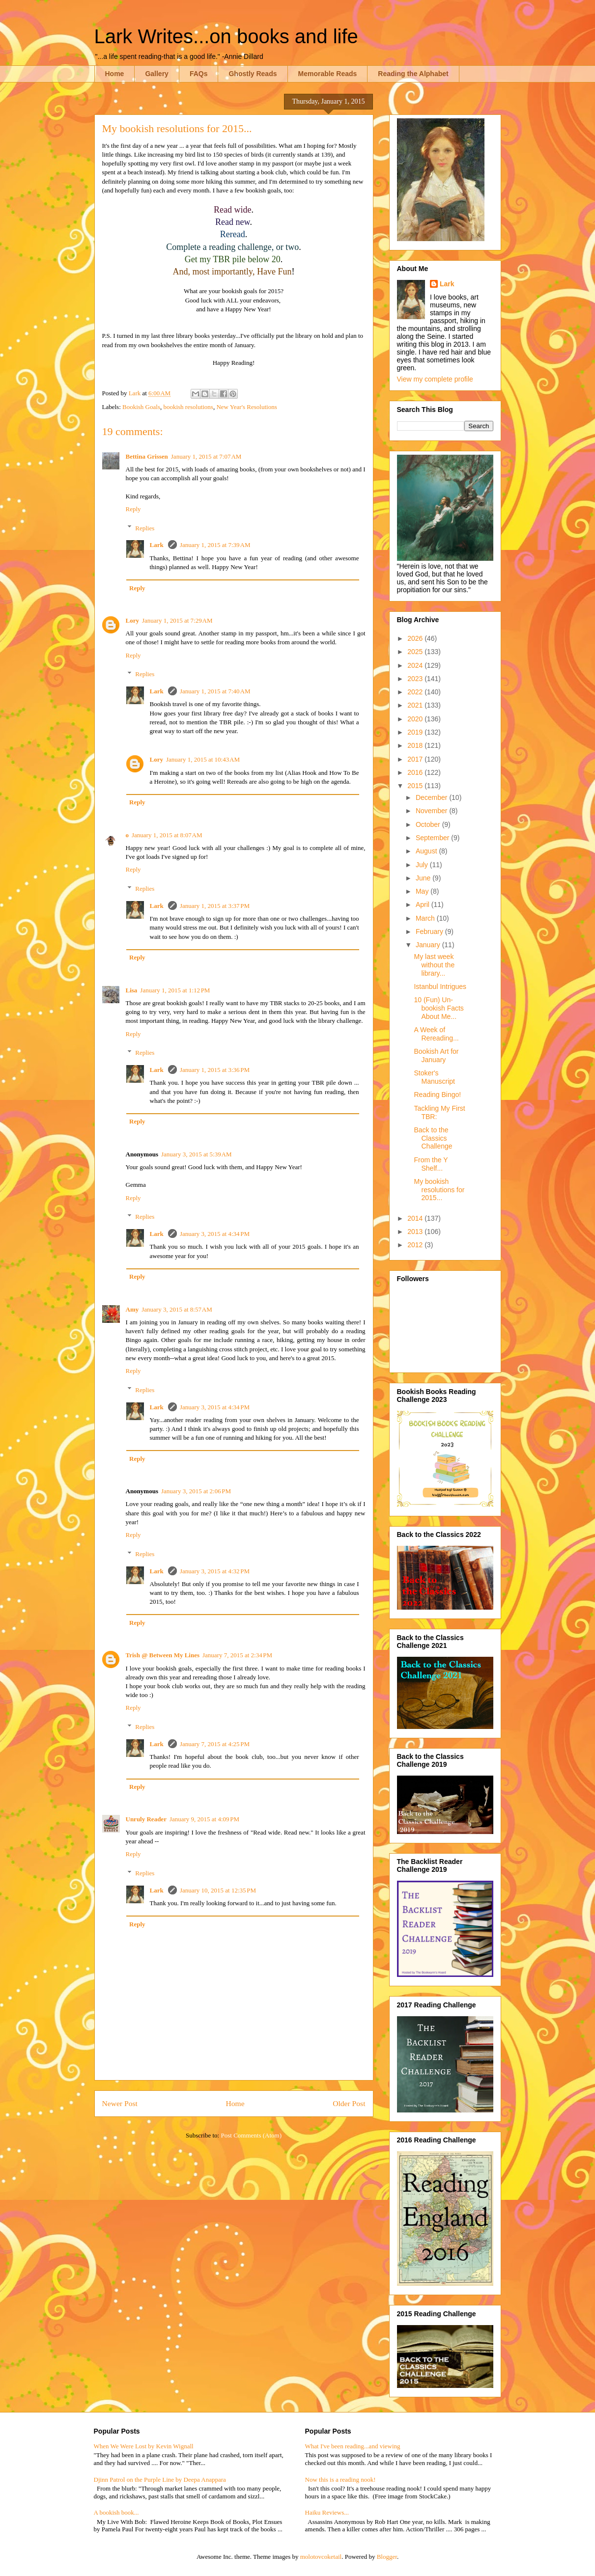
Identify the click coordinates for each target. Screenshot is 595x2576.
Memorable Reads (327, 74)
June (424, 878)
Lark (157, 544)
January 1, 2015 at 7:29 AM (177, 620)
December (432, 797)
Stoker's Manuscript (434, 1077)
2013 (416, 1231)
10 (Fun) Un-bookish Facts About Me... (438, 1008)
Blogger (387, 2556)
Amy (132, 1309)
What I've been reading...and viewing (352, 2446)
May (423, 891)
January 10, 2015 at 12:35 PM (218, 1890)
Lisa (132, 990)
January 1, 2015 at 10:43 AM (203, 759)
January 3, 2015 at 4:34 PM (215, 1233)
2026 (416, 638)
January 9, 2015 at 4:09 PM (204, 1819)
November (432, 811)
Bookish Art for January (436, 1055)
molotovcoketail (320, 2556)
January (429, 945)
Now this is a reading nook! (340, 2479)
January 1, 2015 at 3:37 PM (215, 905)
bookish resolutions (188, 407)
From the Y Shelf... (431, 1164)
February (430, 931)
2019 (416, 732)
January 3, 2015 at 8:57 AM (177, 1309)
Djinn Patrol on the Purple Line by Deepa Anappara (160, 2479)
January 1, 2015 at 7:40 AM (215, 691)
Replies (144, 527)
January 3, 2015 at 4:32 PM (215, 1571)
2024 (416, 665)
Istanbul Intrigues (440, 986)
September (433, 838)
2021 (416, 705)
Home (114, 74)
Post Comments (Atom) (251, 2135)
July (423, 865)
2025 (416, 652)
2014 (416, 1218)
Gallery (156, 74)
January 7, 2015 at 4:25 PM (215, 1744)
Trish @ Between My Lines (163, 1655)
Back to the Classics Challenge (433, 1138)
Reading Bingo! (437, 1094)
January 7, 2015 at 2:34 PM (237, 1655)
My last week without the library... (434, 965)
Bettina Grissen (147, 456)
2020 (416, 719)
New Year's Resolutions (246, 407)
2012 (416, 1245)
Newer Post (120, 2103)
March (426, 918)
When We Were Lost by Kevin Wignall (144, 2446)
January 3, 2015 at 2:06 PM (196, 1491)
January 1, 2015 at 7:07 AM (206, 456)
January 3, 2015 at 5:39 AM (196, 1154)
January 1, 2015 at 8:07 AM (167, 835)
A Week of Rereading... (436, 1034)
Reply (133, 509)
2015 (416, 786)
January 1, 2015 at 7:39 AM (215, 544)
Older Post (349, 2103)
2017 (416, 759)
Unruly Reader (146, 1819)
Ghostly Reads (252, 74)
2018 (416, 745)
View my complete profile (435, 379)
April (423, 904)
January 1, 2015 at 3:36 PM (215, 1069)
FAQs (199, 74)
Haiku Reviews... (327, 2512)
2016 (416, 772)
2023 (416, 679)
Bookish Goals (141, 407)
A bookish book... (116, 2512)
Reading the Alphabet (413, 74)
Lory (132, 620)
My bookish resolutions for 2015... (439, 1190)
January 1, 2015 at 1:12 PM (175, 990)
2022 (416, 692)
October (429, 824)
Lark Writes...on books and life (226, 36)
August (427, 851)
